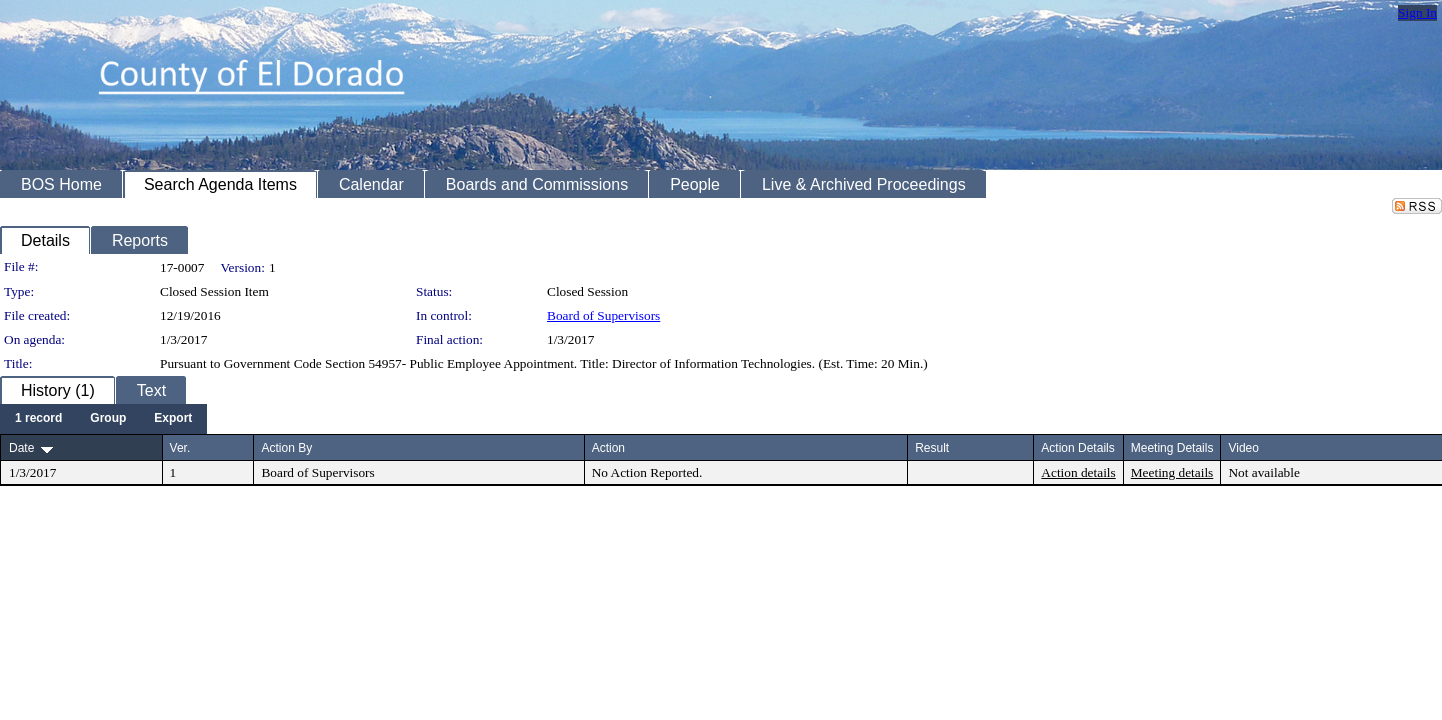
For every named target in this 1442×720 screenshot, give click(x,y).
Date (21, 448)
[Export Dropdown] (173, 419)
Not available (1263, 472)
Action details (1078, 472)
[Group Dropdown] (108, 419)
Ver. (180, 448)
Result (932, 448)
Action (608, 448)
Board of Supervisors (603, 315)
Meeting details (1172, 472)
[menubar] (103, 419)
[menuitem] (38, 419)
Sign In (1417, 12)
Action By (286, 448)
